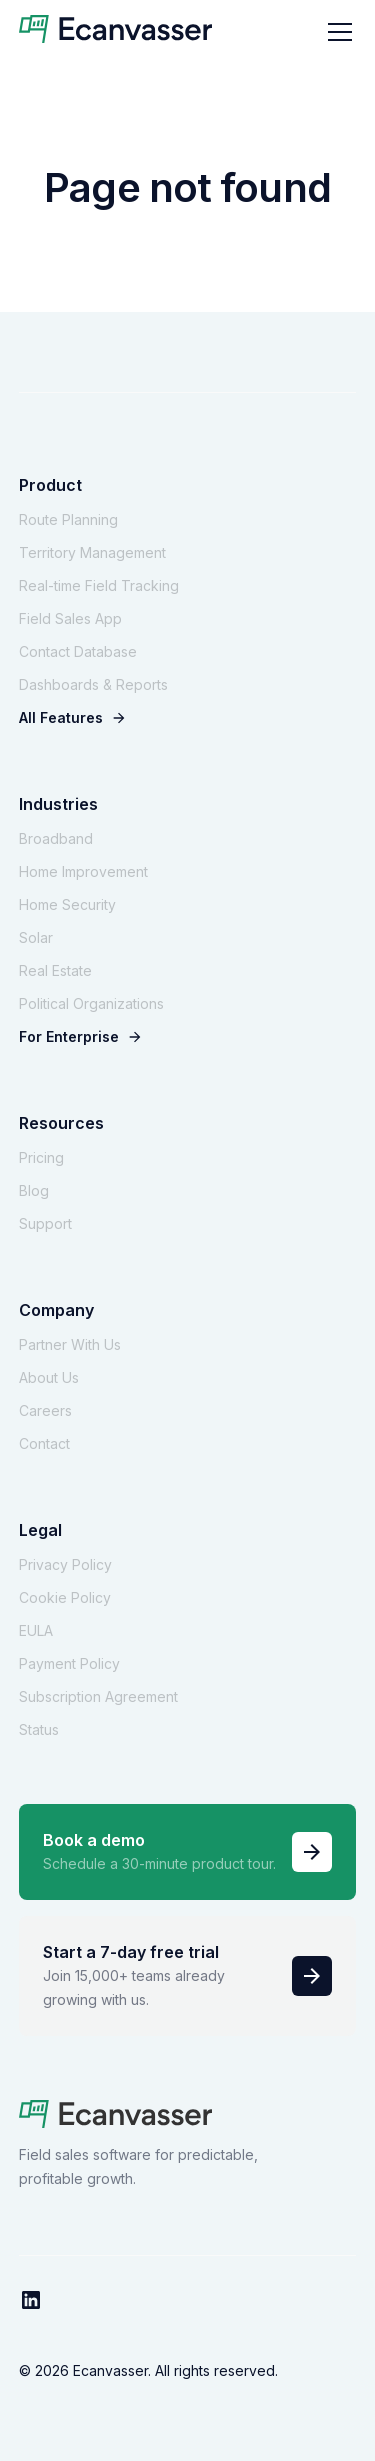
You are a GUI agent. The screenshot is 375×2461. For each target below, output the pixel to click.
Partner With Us (70, 1344)
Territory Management (92, 552)
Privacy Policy (65, 1564)
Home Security (67, 904)
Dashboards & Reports (93, 684)
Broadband (56, 838)
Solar (36, 937)
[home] (115, 32)
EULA (36, 1630)
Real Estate (55, 970)
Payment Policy (69, 1663)
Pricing (41, 1157)
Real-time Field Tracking (99, 585)
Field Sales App (70, 618)
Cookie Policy (65, 1597)
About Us (49, 1377)
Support (45, 1223)
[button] (336, 32)
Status (39, 1729)
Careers (45, 1410)
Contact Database (78, 651)
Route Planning (68, 519)
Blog (34, 1190)
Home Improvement (83, 871)
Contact (44, 1443)
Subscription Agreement (98, 1696)
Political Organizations (91, 1003)
